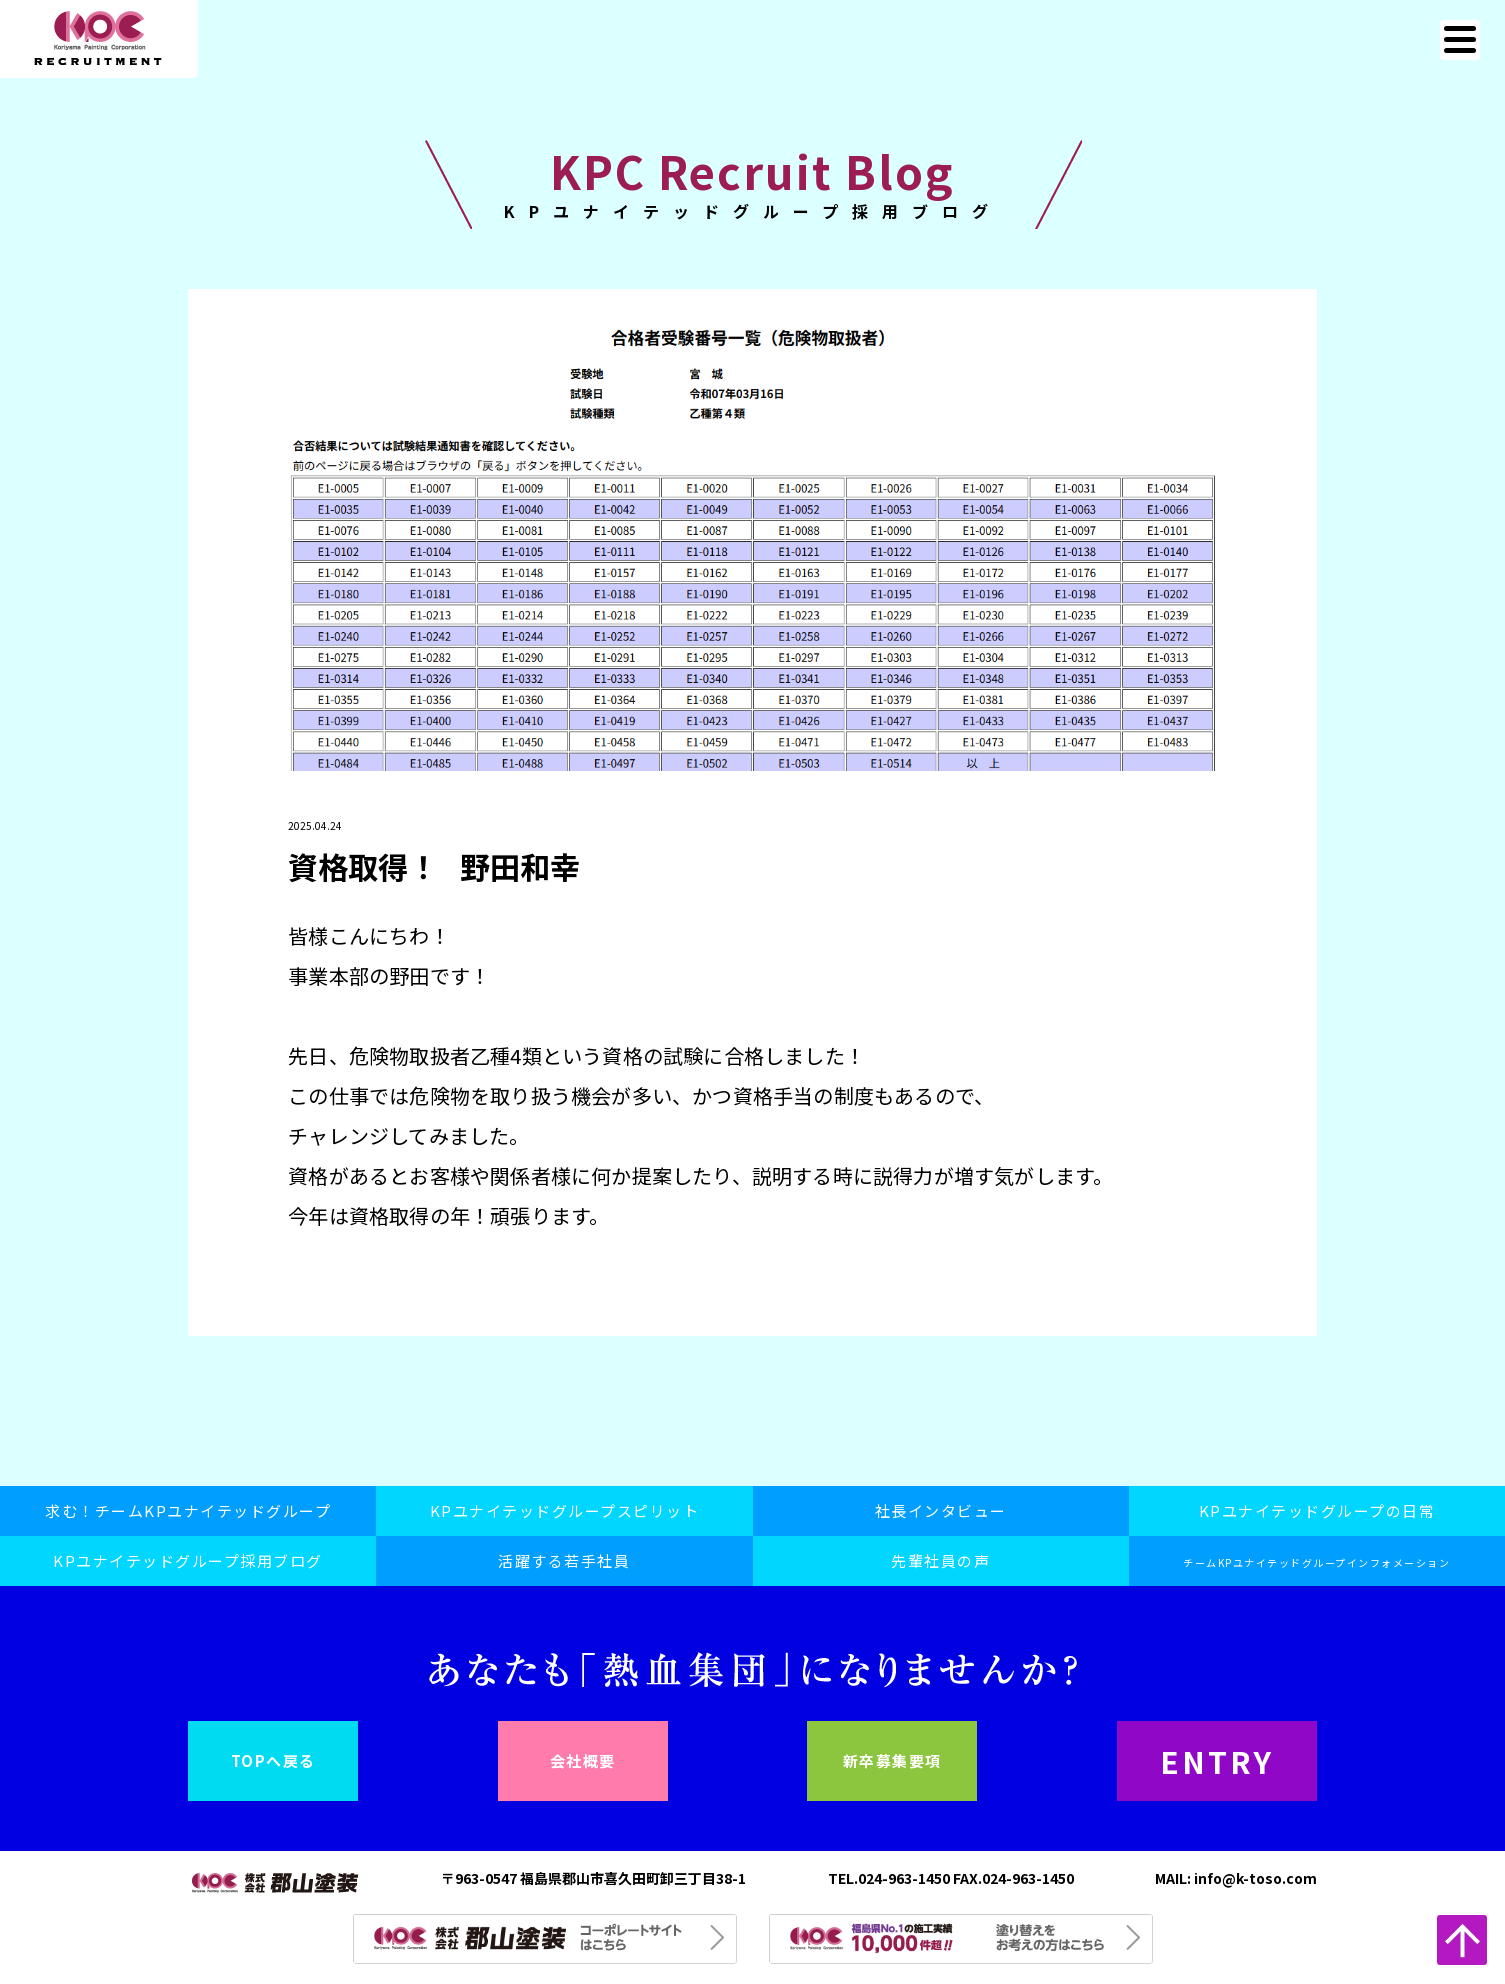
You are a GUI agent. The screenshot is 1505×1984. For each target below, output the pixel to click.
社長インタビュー (941, 1510)
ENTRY (1217, 1761)
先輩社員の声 (940, 1560)
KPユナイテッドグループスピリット (565, 1510)
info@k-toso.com (1255, 1878)
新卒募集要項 (892, 1760)
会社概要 (583, 1760)
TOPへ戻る (273, 1760)
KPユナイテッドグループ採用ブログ (188, 1560)
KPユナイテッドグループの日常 (1317, 1510)
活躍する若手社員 (564, 1560)
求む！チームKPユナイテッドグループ (188, 1510)
